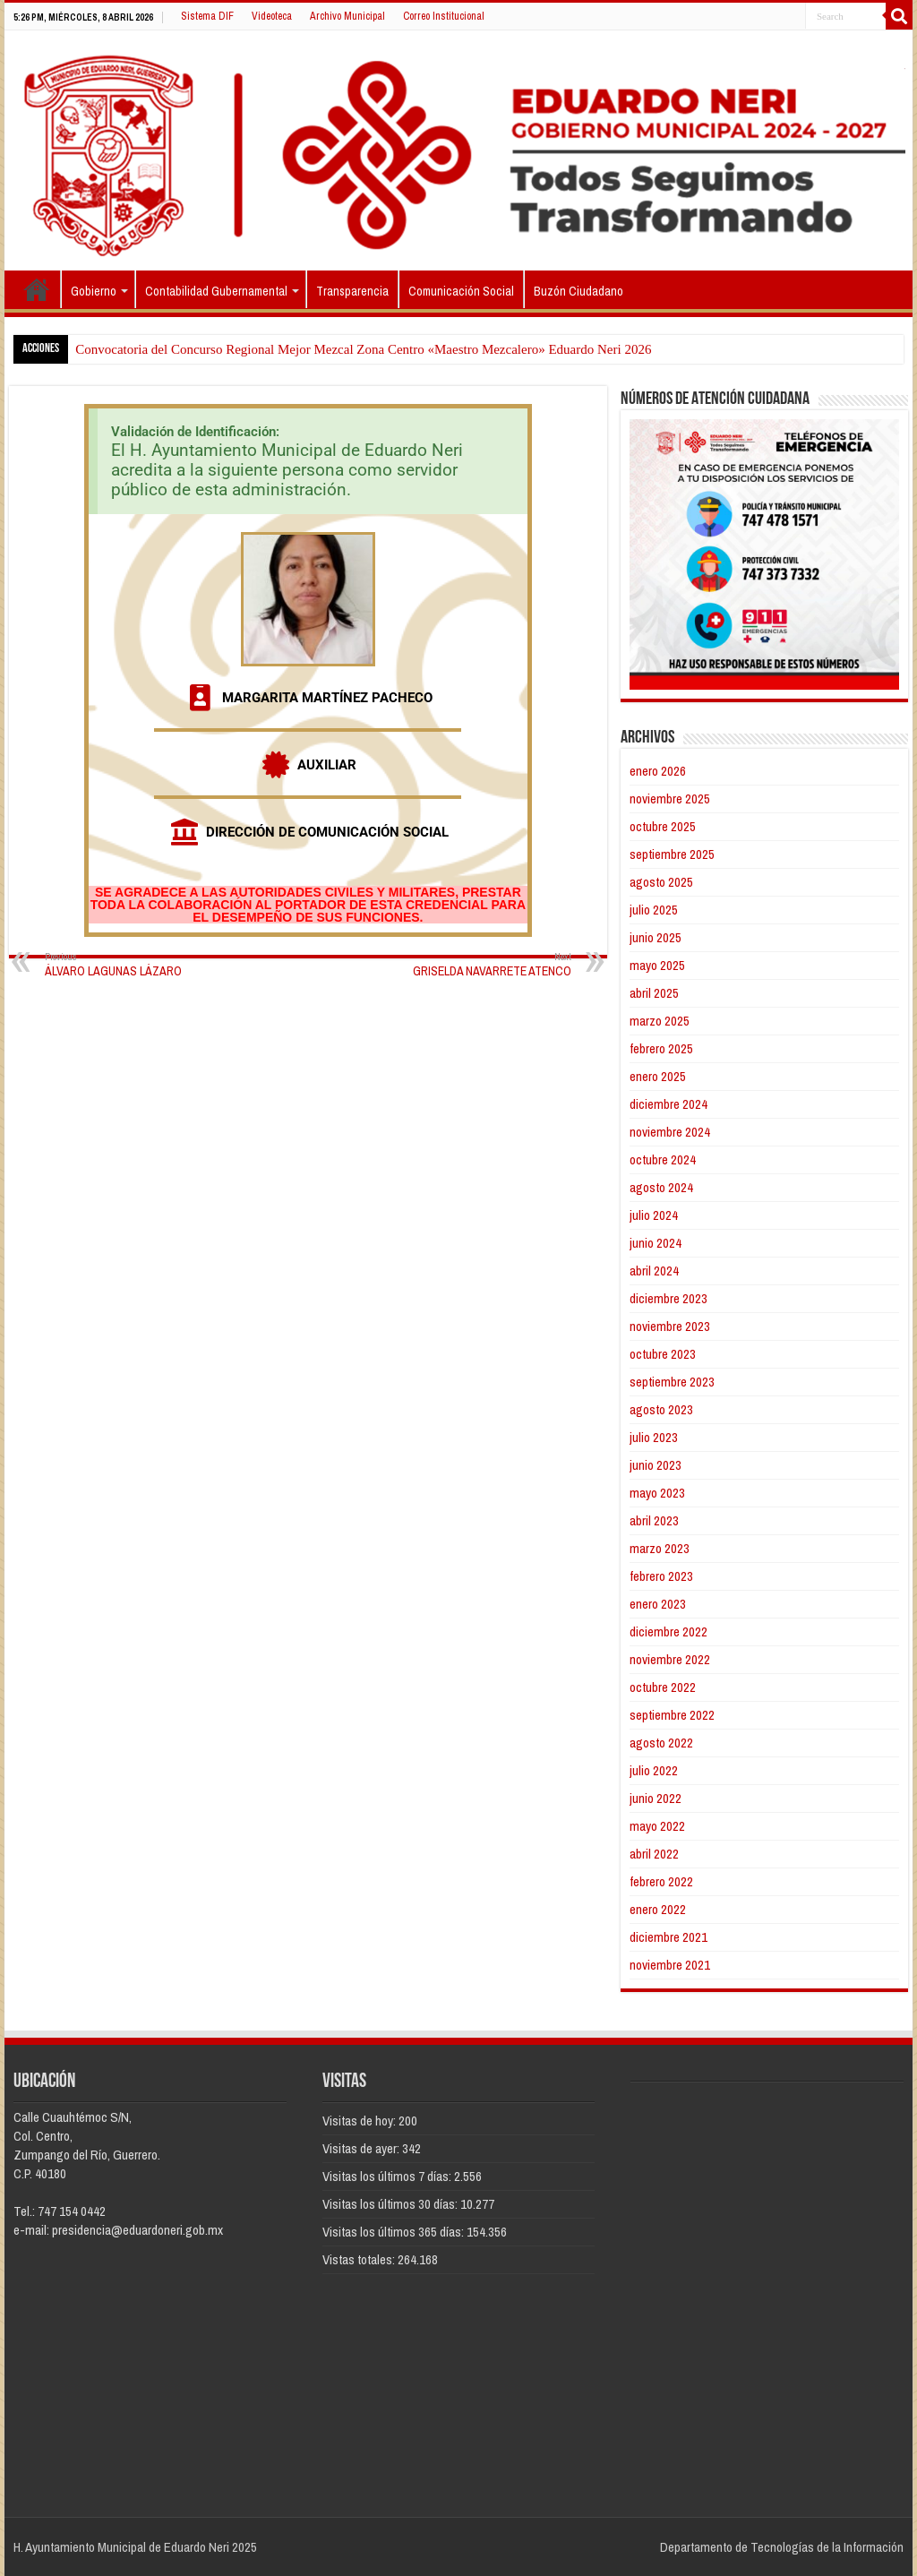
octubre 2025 (663, 826)
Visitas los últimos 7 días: (388, 2176)
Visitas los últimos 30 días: (391, 2203)
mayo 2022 (657, 1825)
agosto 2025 (661, 881)
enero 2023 (658, 1603)
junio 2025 (655, 937)
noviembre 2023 (670, 1326)
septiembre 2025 (672, 854)
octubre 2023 (663, 1353)
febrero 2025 (661, 1048)
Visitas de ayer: (362, 2148)
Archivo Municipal (347, 16)
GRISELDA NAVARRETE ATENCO (479, 964)
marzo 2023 (660, 1548)
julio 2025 (654, 909)
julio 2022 (654, 1770)
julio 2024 (654, 1215)
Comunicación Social (461, 291)
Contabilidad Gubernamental (216, 291)
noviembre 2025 (670, 798)
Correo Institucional (443, 16)
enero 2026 (658, 770)
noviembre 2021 (670, 1964)
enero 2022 (658, 1909)
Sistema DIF (207, 16)
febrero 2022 (661, 1881)
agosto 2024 (661, 1187)
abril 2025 (654, 992)
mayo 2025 (657, 965)
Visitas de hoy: (360, 2120)
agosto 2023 (661, 1409)
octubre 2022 (663, 1687)
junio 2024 (655, 1242)
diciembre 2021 (668, 1937)
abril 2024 (654, 1270)
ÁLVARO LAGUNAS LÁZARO (136, 964)
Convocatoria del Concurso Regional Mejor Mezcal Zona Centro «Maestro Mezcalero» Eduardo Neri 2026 (363, 349)
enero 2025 (658, 1076)
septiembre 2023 (672, 1381)
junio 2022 (655, 1798)
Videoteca (272, 16)
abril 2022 (654, 1853)
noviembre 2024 (670, 1131)
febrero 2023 (661, 1576)
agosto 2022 (661, 1742)
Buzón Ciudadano (578, 291)
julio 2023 (654, 1437)
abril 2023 (654, 1520)
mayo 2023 (657, 1492)
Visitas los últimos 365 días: (394, 2231)
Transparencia (352, 291)
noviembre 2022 (670, 1659)
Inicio (36, 289)
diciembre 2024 (668, 1104)
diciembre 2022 (668, 1631)
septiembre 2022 (672, 1714)
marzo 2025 (660, 1020)
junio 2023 (655, 1464)
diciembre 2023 (668, 1298)
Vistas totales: (360, 2259)
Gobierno (93, 291)
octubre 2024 (663, 1159)
